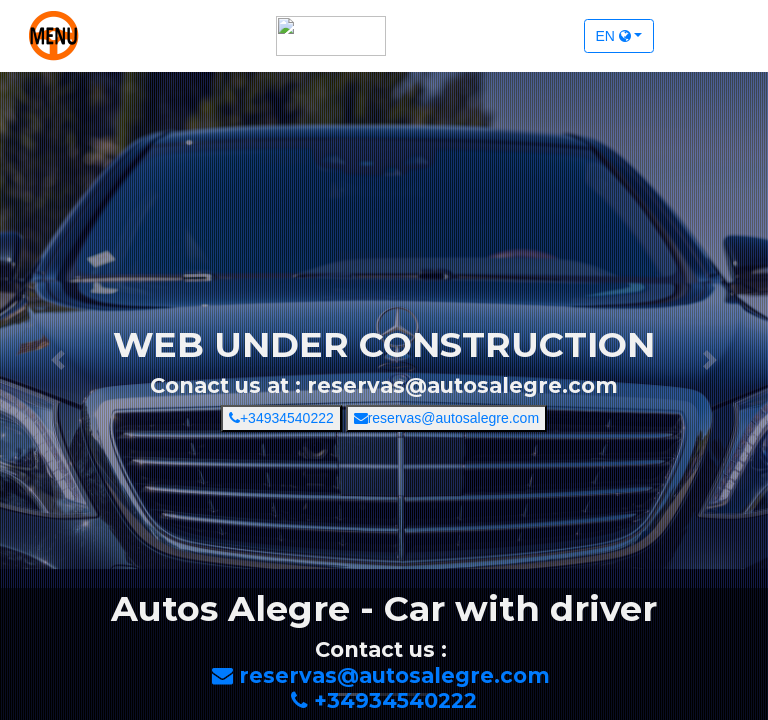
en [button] (613, 36)
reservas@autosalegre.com (446, 418)
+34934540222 (281, 418)
